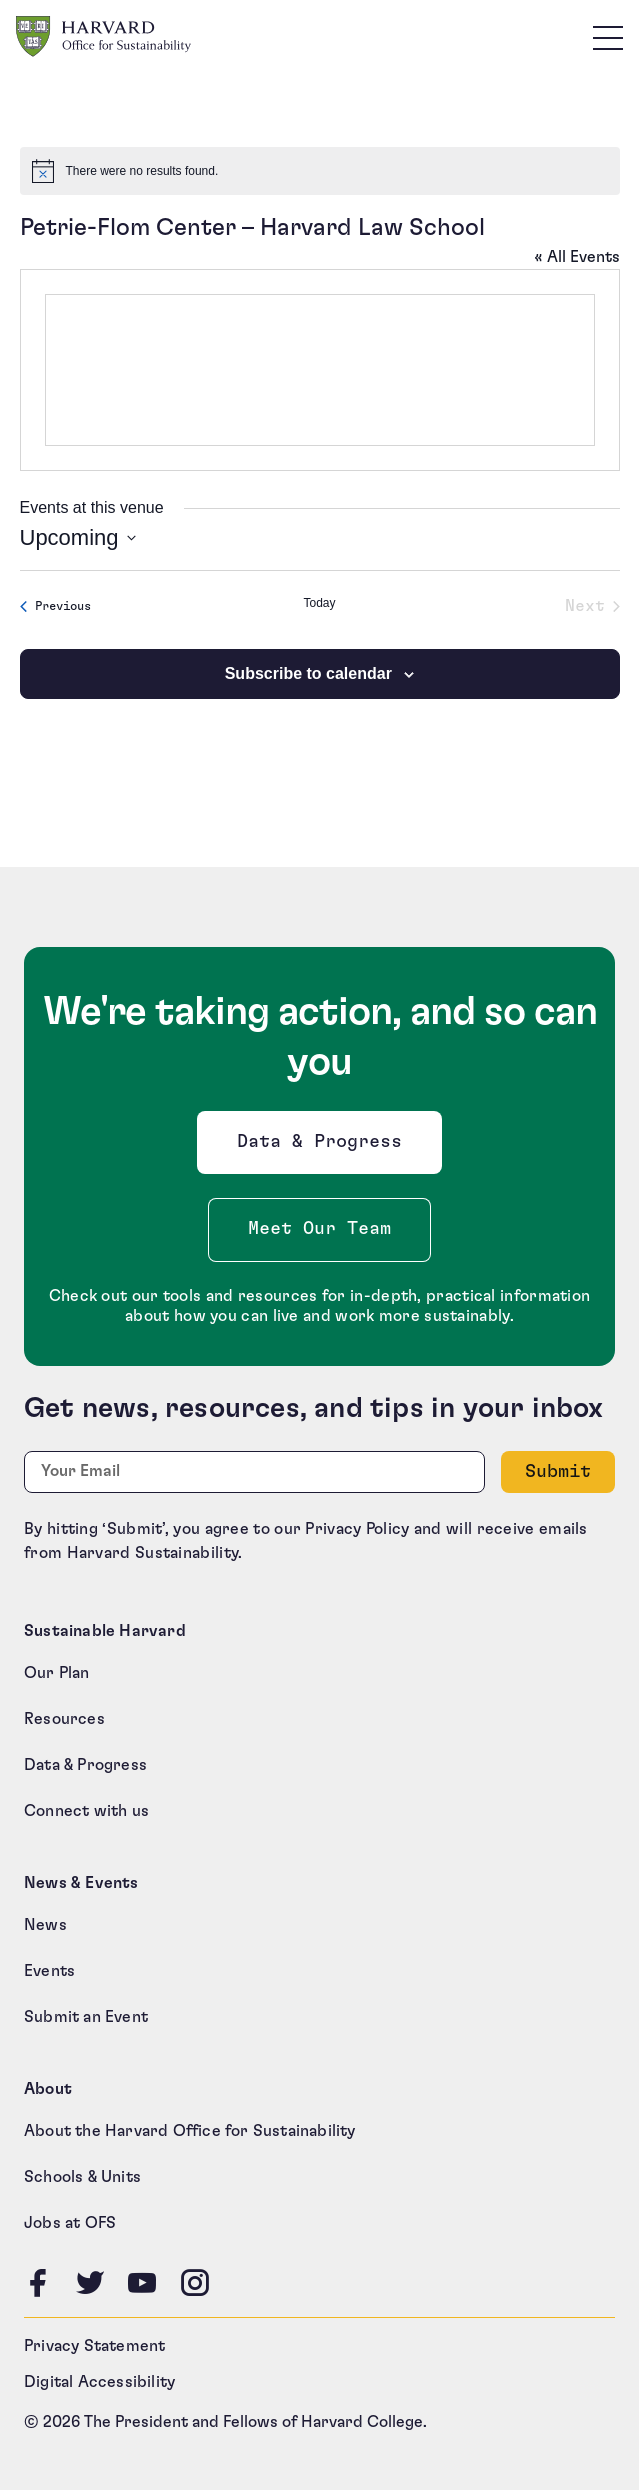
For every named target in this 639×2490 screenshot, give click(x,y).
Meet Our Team (319, 1229)
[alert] (320, 171)
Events (49, 1971)
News (45, 1925)
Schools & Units (82, 2177)
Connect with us (86, 1811)
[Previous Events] (55, 606)
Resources (64, 1719)
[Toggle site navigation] (608, 37)
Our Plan (57, 1673)
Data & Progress (324, 1147)
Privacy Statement (94, 2346)
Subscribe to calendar (308, 673)
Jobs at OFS (70, 2223)
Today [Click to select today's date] (319, 603)
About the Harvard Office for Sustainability (190, 2131)
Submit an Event (86, 2017)
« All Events (577, 257)
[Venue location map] (320, 370)
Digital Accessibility (99, 2382)
